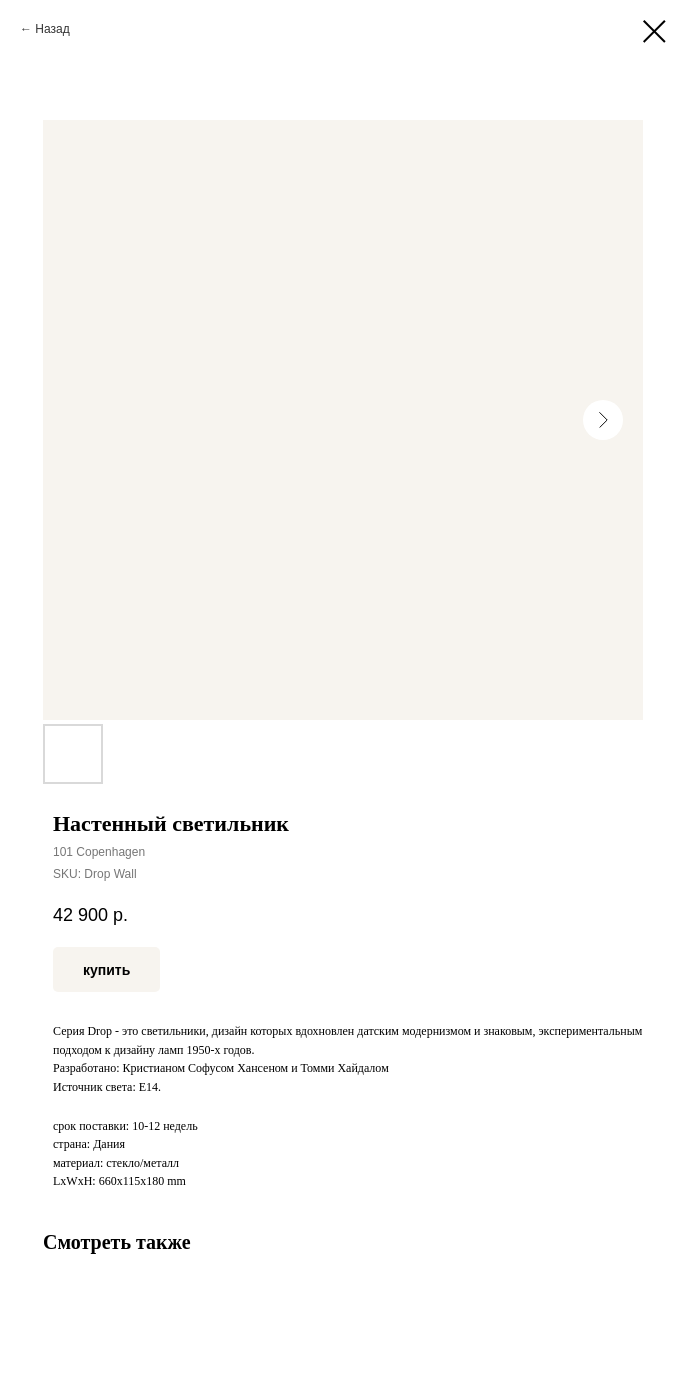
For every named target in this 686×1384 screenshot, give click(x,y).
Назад (52, 29)
